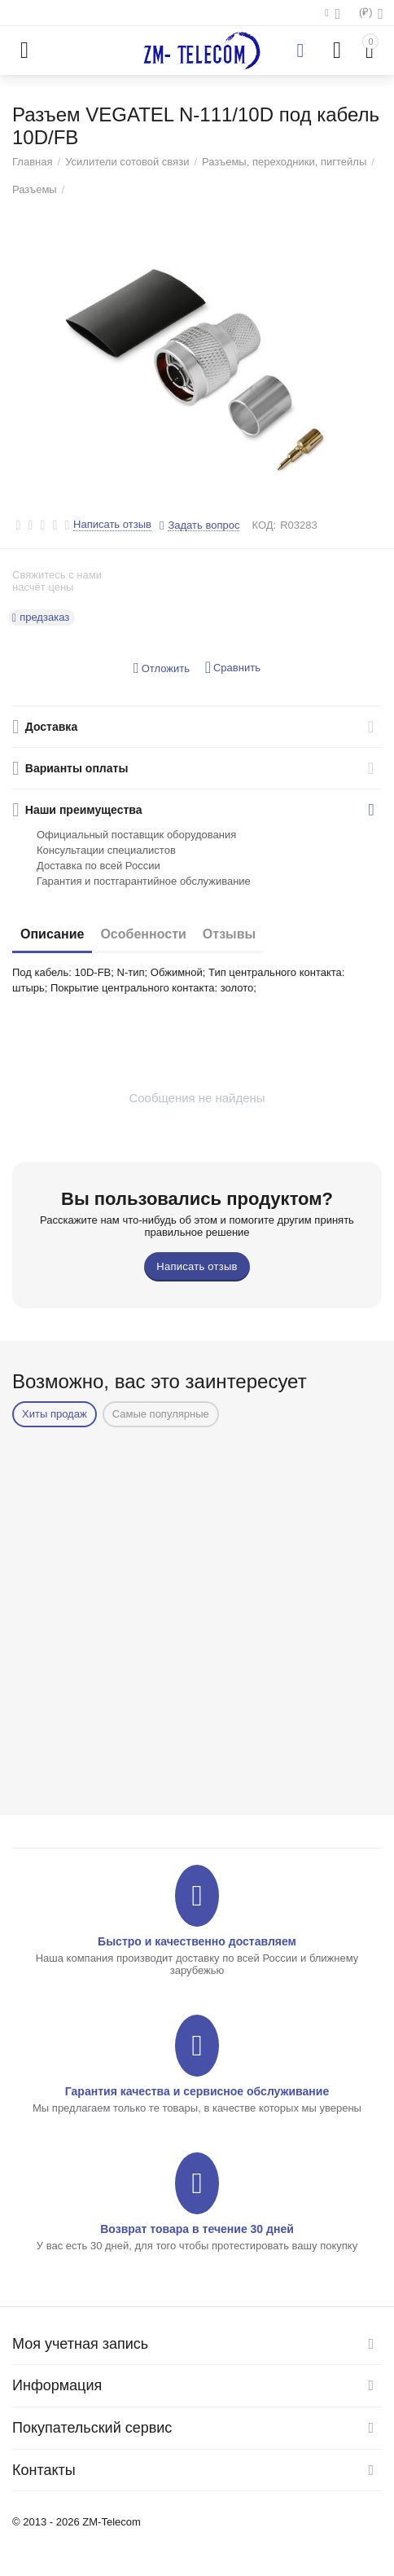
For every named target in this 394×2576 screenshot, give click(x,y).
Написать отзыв (112, 524)
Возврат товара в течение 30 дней (197, 2228)
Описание (52, 934)
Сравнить (232, 667)
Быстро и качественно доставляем (197, 1941)
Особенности (143, 934)
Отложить (162, 668)
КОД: (264, 525)
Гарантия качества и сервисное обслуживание (197, 2091)
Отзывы (229, 934)
